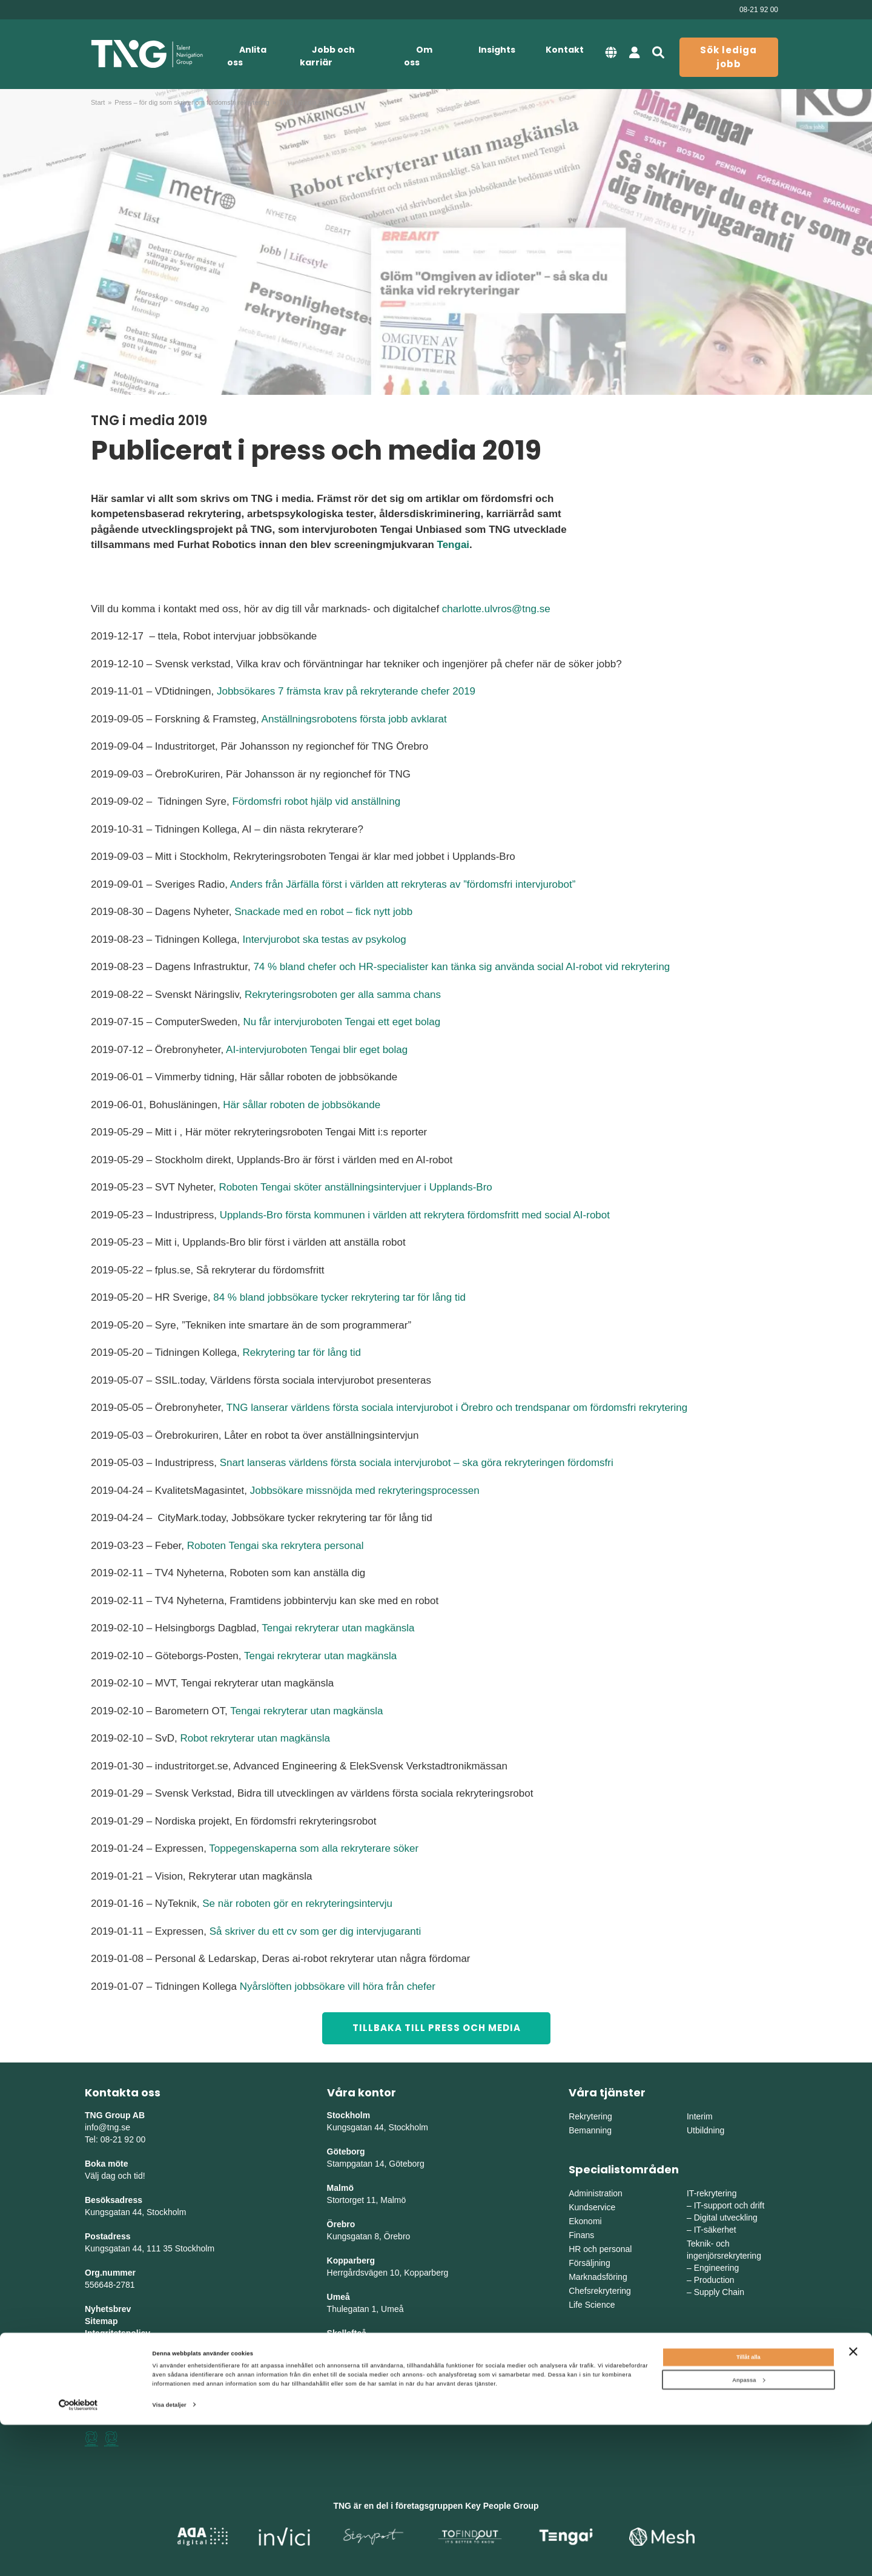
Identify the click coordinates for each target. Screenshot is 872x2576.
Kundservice (592, 2207)
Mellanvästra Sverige (726, 2382)
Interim (700, 2116)
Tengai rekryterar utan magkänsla (338, 1628)
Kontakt (565, 50)
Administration (596, 2193)
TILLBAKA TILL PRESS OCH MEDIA (436, 2027)
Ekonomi (585, 2221)
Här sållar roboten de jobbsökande (301, 1105)
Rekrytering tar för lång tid (301, 1352)
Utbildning (705, 2130)
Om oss (418, 56)
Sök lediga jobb (728, 57)
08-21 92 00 (758, 9)
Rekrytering (590, 2116)
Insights (496, 50)
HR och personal (600, 2249)
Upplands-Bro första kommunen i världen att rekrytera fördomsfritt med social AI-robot (415, 1215)
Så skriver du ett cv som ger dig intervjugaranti (315, 1931)
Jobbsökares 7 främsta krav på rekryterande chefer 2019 (346, 691)
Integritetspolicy (117, 2333)
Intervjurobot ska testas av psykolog (324, 939)
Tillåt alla (748, 2508)
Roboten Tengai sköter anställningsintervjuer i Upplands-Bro (355, 1187)
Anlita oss (246, 56)
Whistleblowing (116, 2357)
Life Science (592, 2305)
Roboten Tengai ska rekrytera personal (275, 1545)
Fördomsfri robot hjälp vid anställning (316, 801)
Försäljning (589, 2263)
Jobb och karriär (327, 56)
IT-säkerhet (715, 2229)
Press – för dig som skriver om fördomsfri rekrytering (191, 102)
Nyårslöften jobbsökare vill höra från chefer (337, 1986)
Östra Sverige (595, 2368)
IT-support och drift (729, 2205)
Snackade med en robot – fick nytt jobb (323, 911)
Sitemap (101, 2321)
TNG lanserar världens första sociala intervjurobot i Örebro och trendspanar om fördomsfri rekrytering (457, 1407)
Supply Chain (719, 2292)
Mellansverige (713, 2368)
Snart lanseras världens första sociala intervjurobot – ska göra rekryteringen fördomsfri (416, 1462)
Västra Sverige (596, 2382)
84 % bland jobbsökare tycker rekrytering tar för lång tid (339, 1297)
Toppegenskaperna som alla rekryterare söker (313, 1848)
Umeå (338, 2297)
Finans (581, 2235)
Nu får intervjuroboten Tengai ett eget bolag (341, 1022)
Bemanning (590, 2130)
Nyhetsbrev (108, 2309)
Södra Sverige (596, 2396)
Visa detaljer (170, 2556)
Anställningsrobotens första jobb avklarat (354, 719)
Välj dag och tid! (115, 2176)
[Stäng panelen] (853, 2502)
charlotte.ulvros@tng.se (496, 609)
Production (714, 2280)
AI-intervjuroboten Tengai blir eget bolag (317, 1049)
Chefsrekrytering (600, 2291)
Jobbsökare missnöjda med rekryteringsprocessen (365, 1490)
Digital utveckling (726, 2217)
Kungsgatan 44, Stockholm (135, 2212)
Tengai (453, 544)
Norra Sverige (713, 2396)
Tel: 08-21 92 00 (115, 2139)
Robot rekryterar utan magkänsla (255, 1738)
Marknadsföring (598, 2277)
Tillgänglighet (112, 2345)
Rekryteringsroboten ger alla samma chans (343, 994)
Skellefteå (346, 2333)
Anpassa (748, 2531)
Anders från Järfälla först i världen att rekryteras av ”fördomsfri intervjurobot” (403, 884)
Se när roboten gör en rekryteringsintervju (297, 1903)
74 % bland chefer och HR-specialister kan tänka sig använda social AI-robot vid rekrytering (461, 967)
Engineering (716, 2268)
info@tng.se (107, 2127)
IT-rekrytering (711, 2193)
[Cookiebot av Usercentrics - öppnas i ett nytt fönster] (78, 2555)
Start (98, 102)
